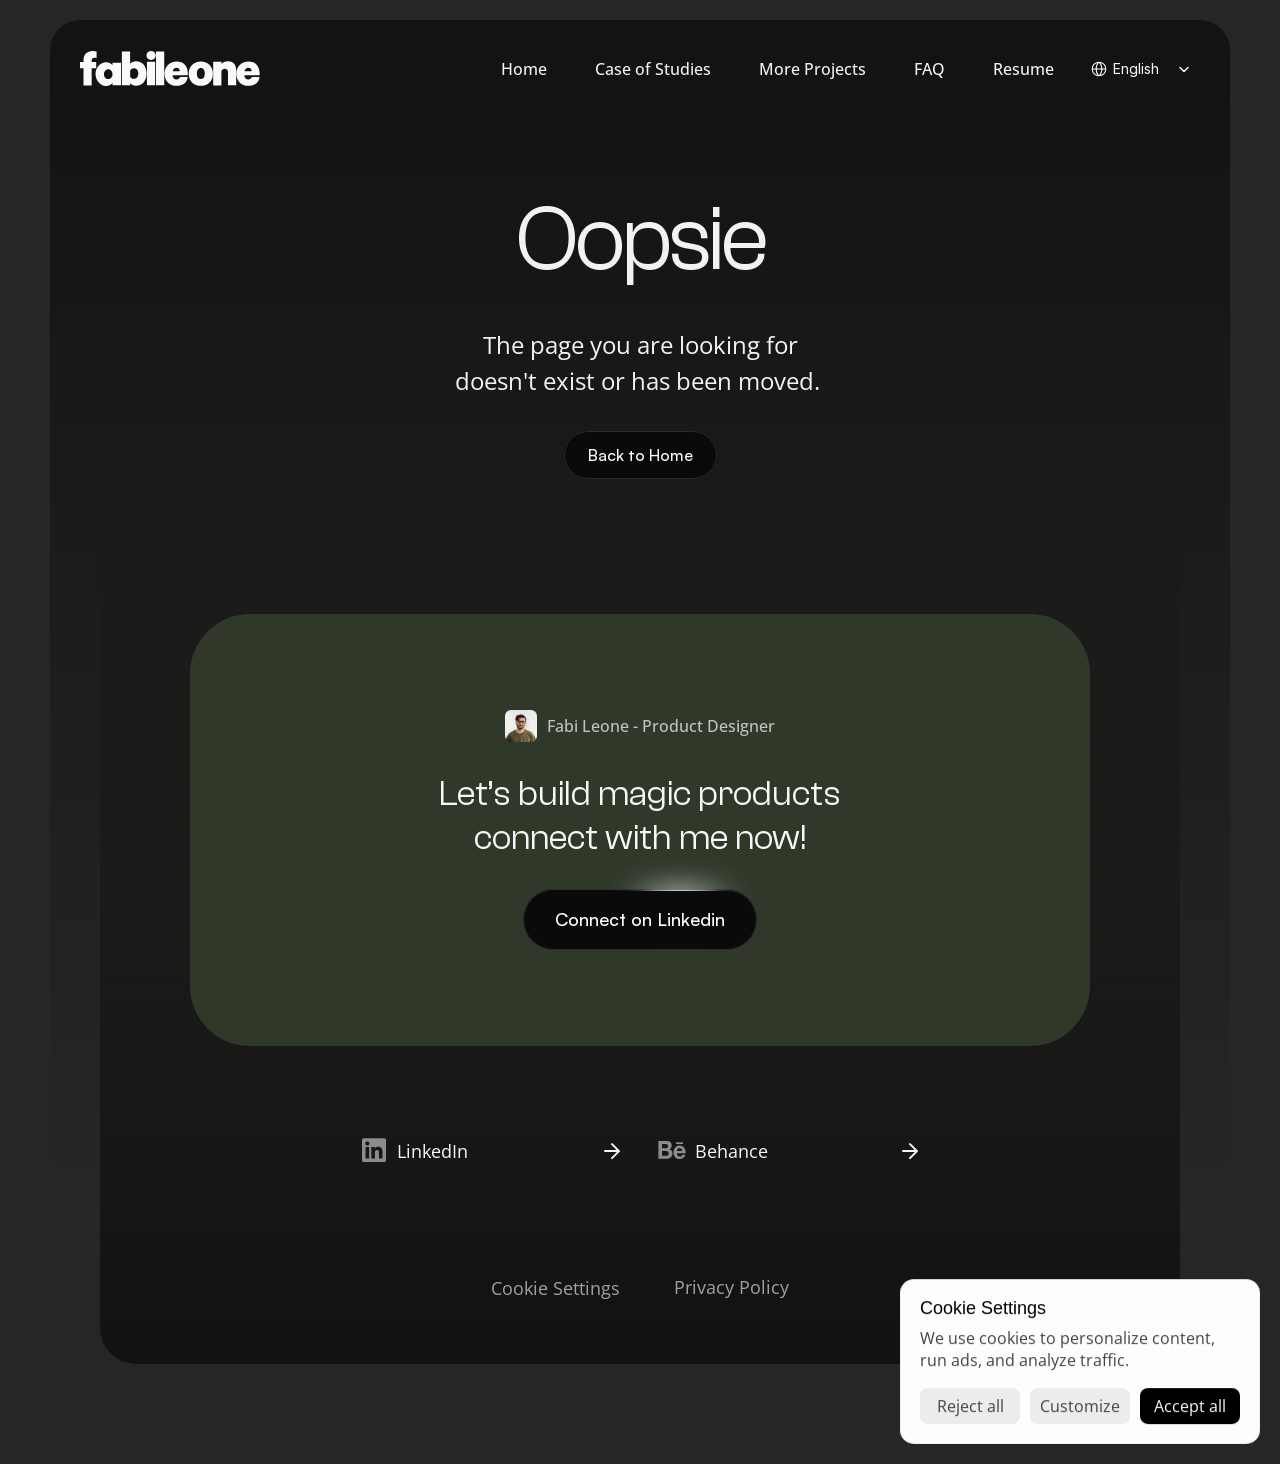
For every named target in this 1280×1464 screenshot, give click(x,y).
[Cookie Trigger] (555, 1288)
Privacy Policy (731, 1287)
